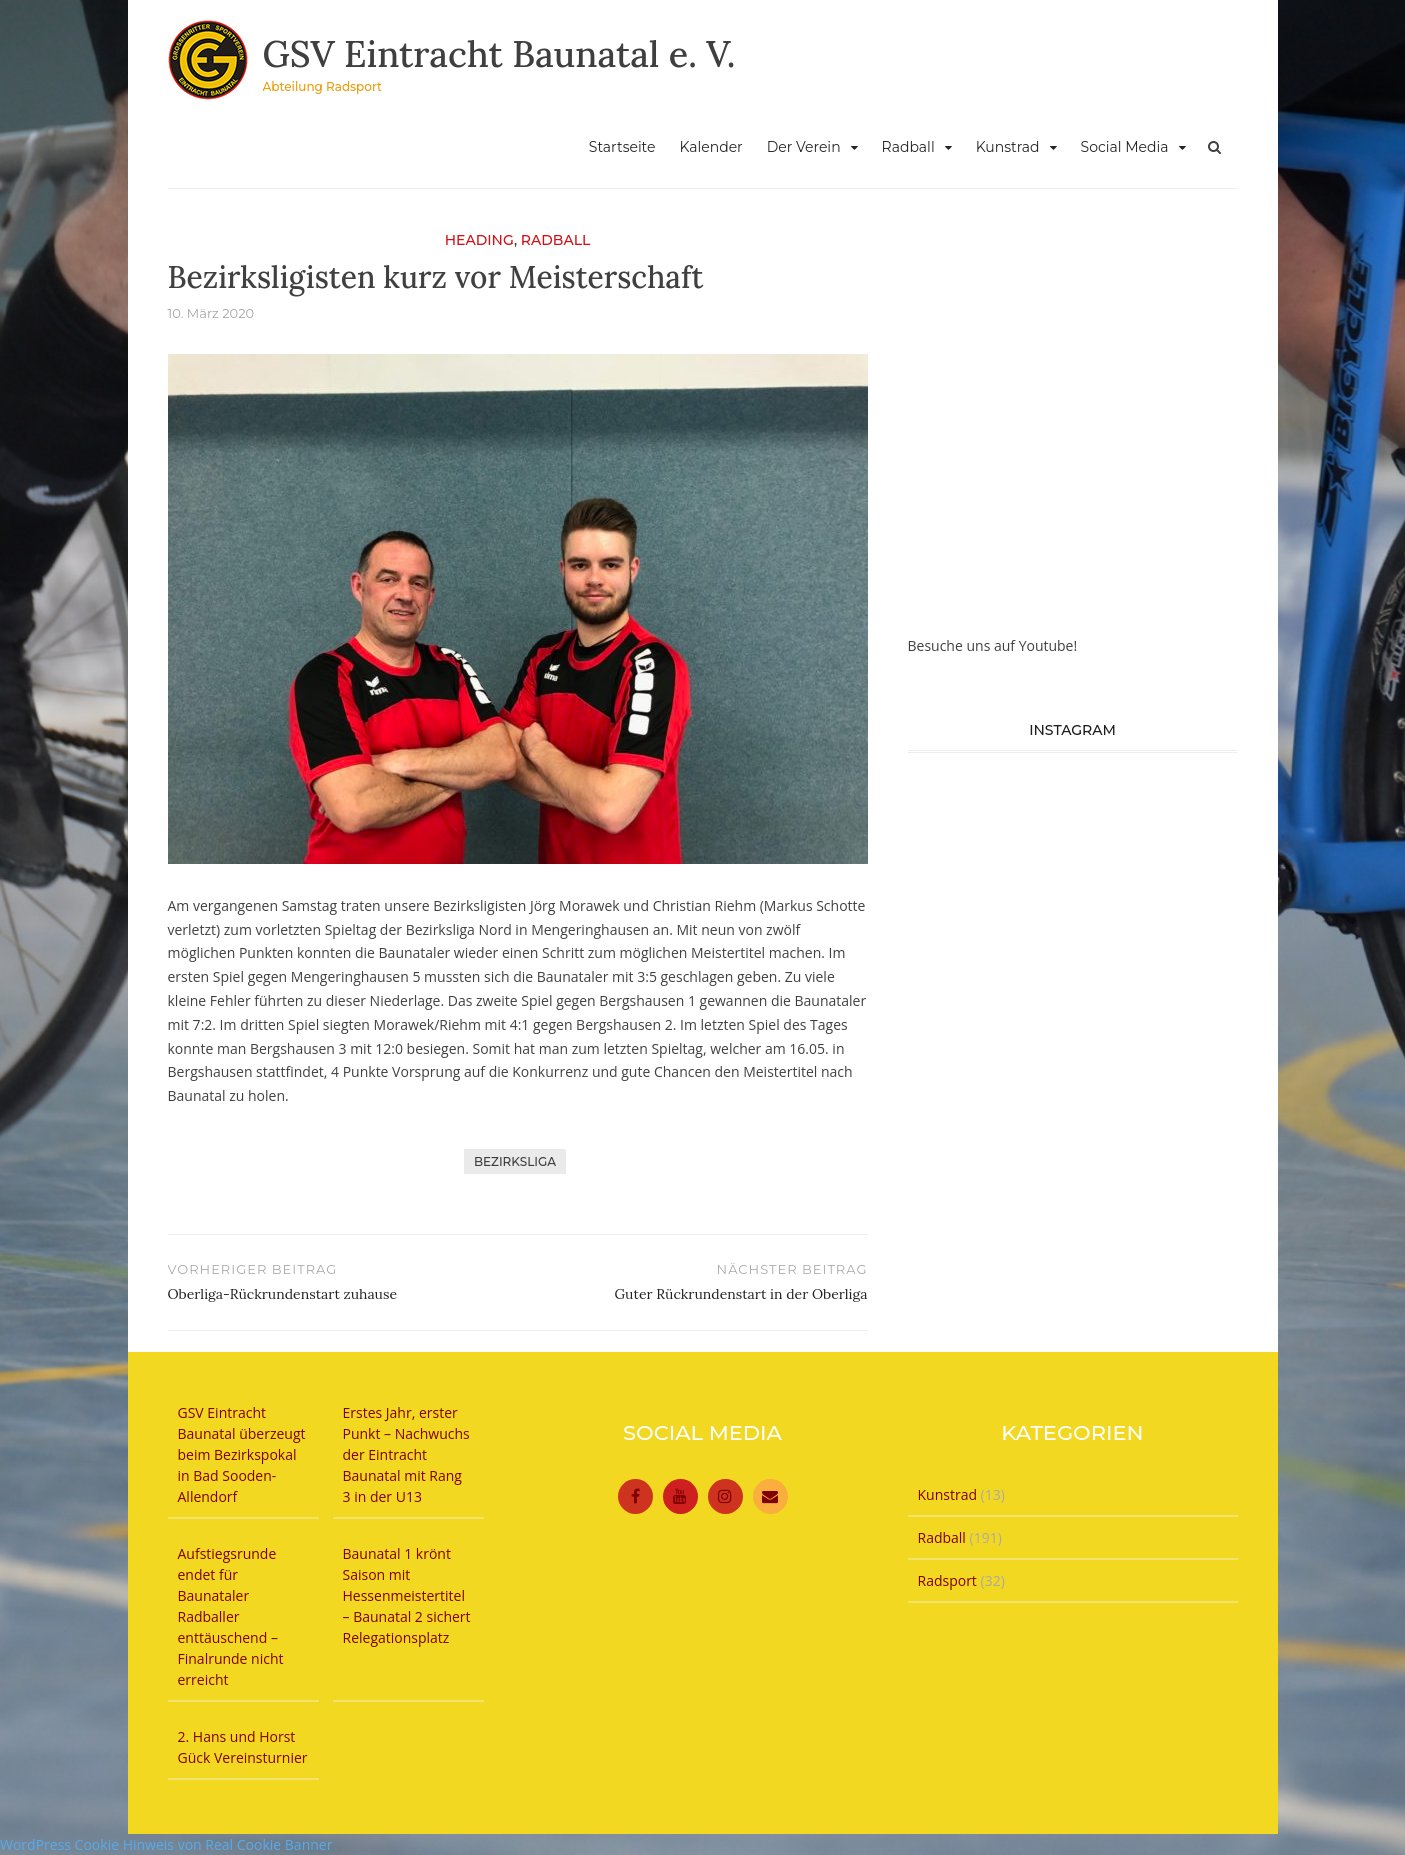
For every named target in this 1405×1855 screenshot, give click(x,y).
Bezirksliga (515, 1161)
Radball (908, 147)
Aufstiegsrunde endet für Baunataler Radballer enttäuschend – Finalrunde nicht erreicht (231, 1616)
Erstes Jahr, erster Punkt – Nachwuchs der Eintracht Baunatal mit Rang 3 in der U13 (406, 1454)
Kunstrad (1008, 147)
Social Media (1125, 147)
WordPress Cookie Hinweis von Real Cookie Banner (166, 1844)
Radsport (947, 1580)
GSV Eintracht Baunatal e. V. (499, 54)
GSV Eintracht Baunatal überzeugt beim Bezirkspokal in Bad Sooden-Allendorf (242, 1454)
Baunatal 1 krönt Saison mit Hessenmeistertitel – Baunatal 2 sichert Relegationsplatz (407, 1595)
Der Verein (804, 147)
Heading (479, 240)
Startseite (622, 147)
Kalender (710, 147)
